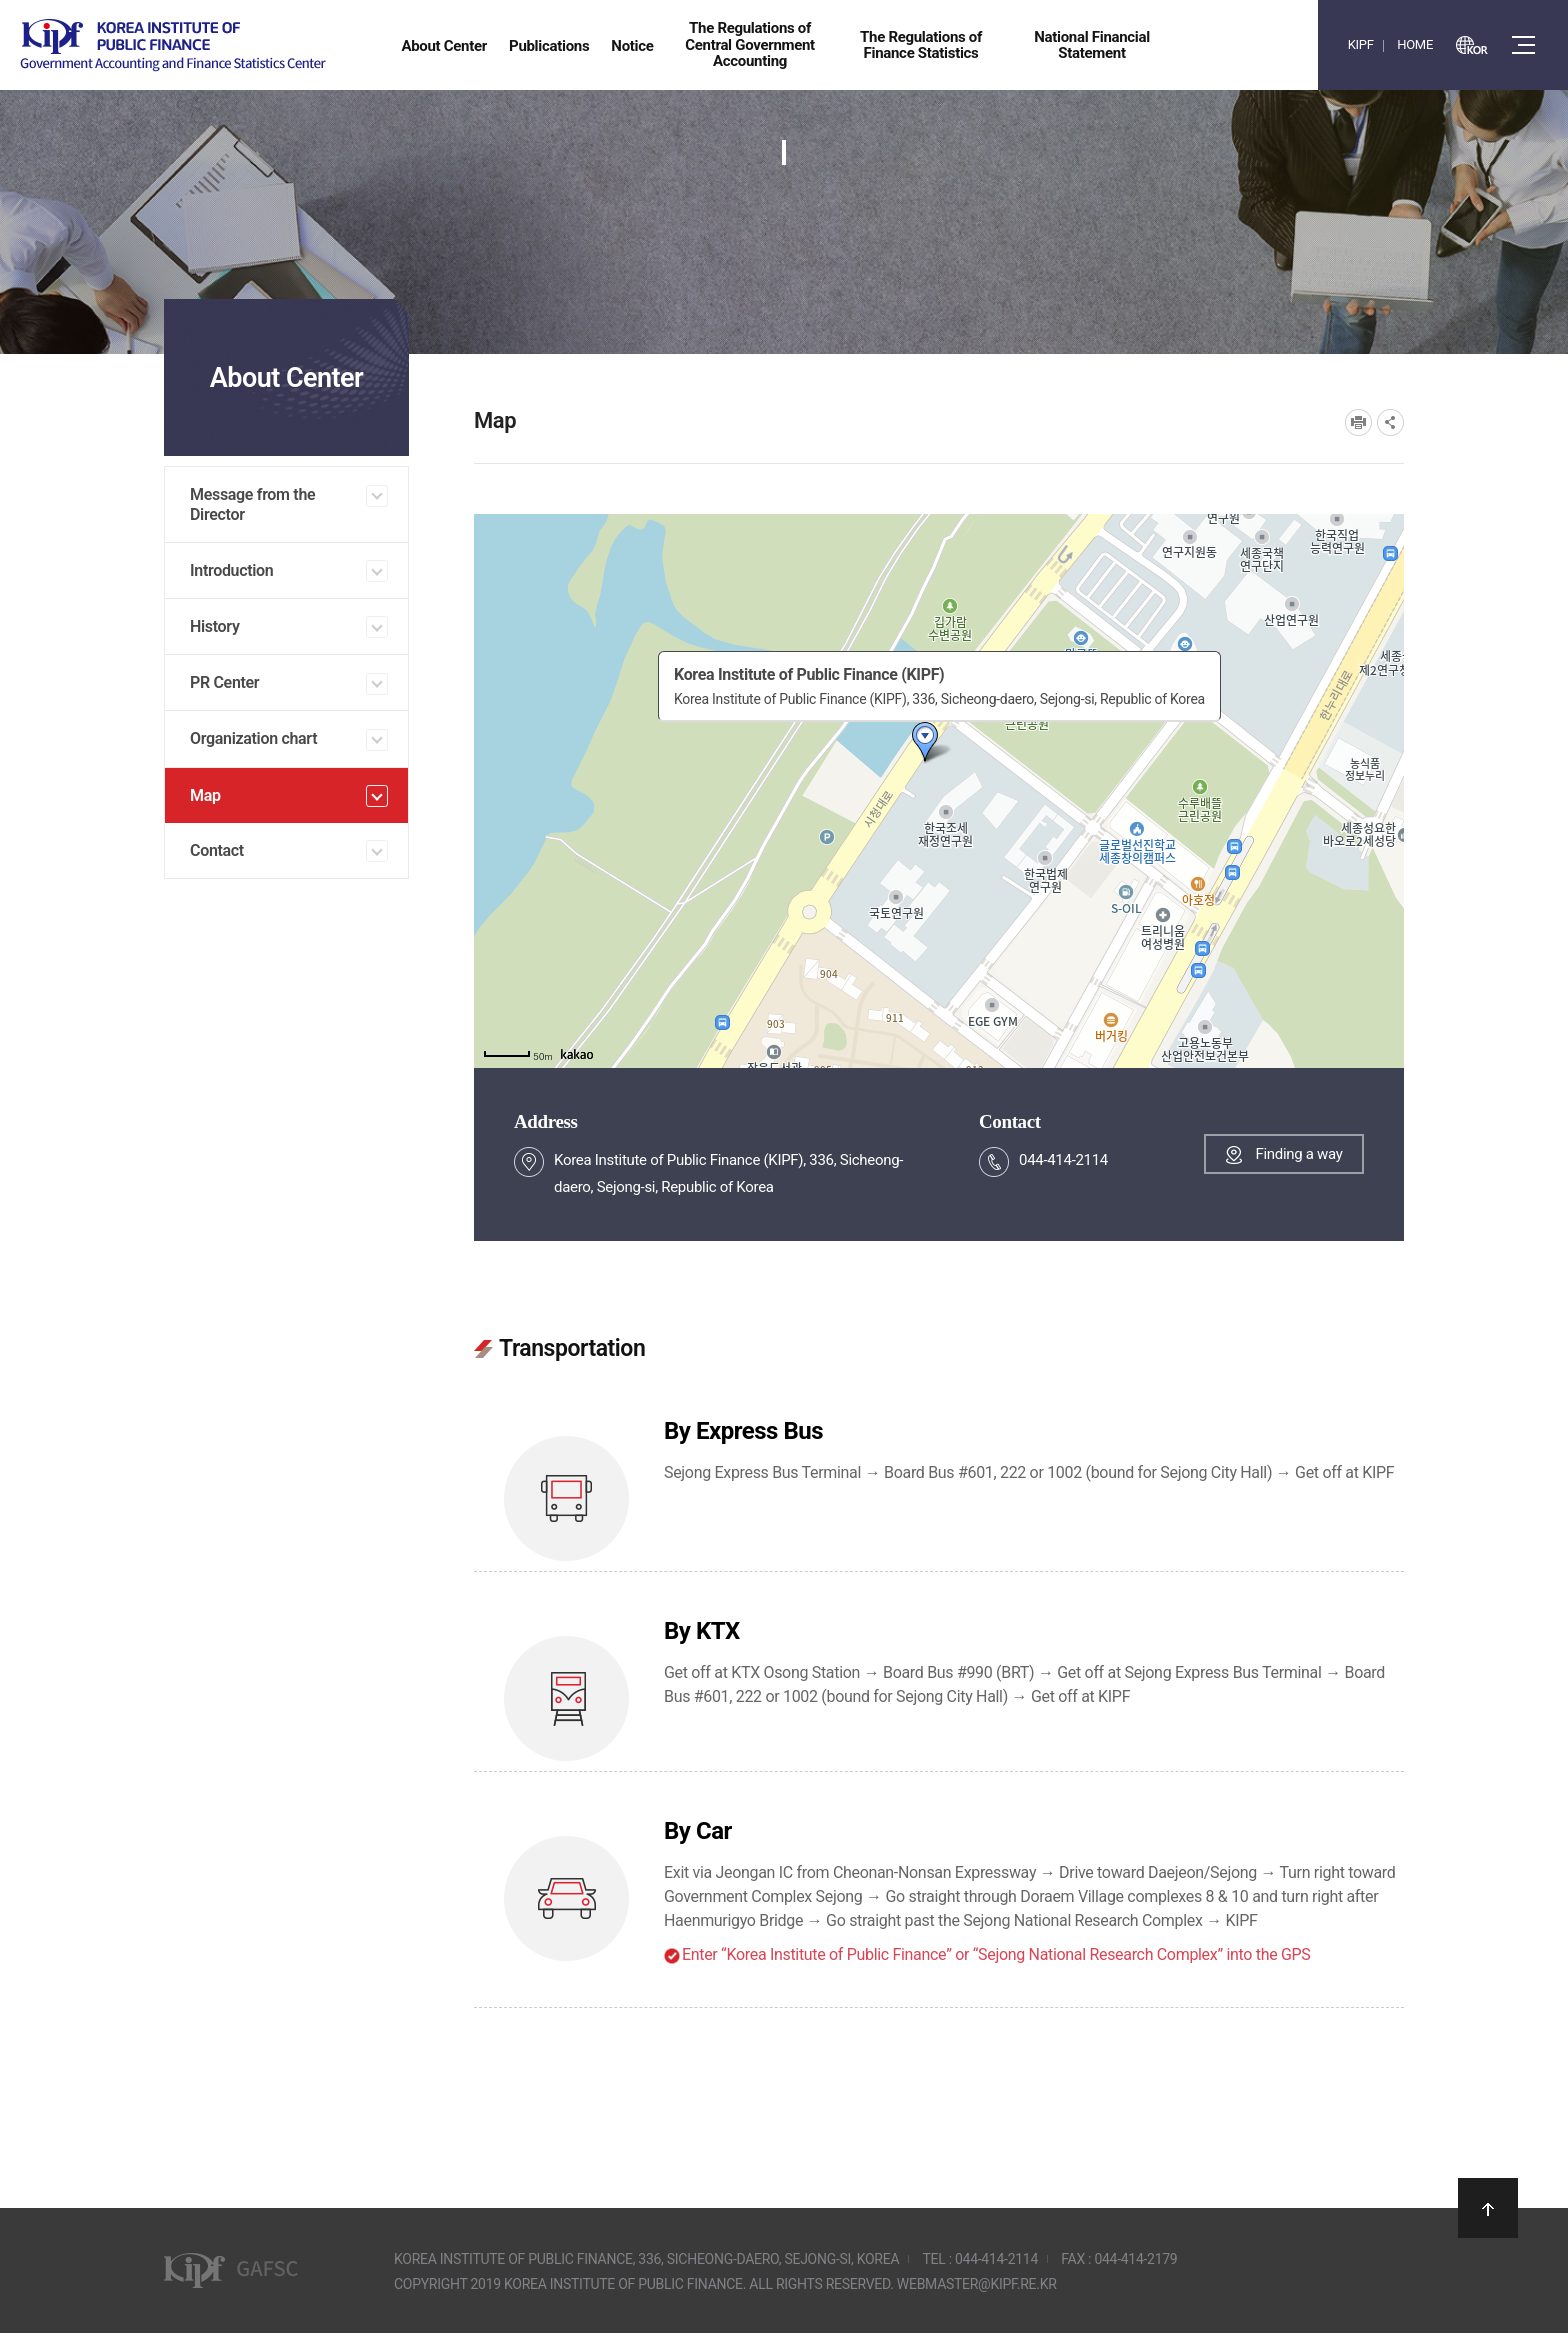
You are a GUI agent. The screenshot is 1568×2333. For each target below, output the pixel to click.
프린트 (1358, 422)
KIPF (1361, 44)
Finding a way (1298, 1154)
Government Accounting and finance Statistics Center (173, 45)
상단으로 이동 (1488, 2208)
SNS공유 (1390, 422)
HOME (1415, 44)
